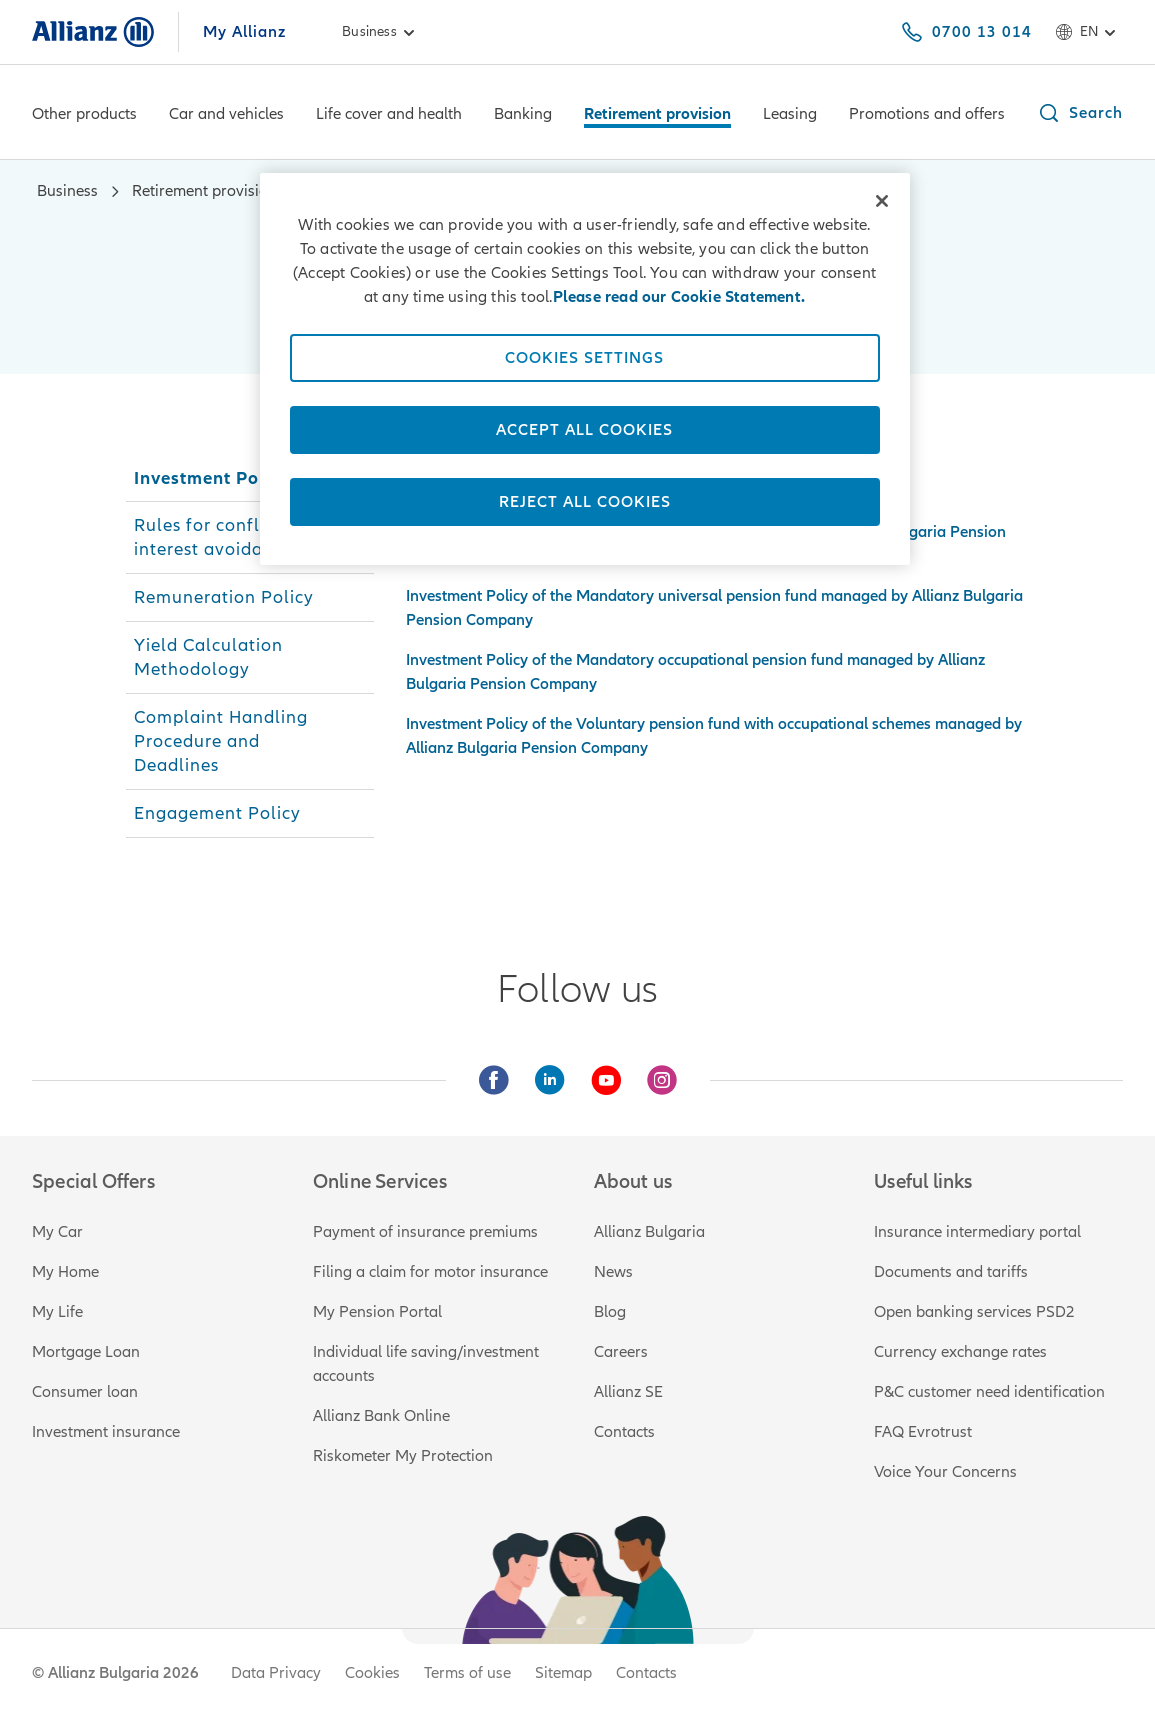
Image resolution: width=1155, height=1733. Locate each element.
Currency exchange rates (960, 1352)
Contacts (624, 1432)
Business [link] (381, 32)
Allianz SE (628, 1392)
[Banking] (523, 116)
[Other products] (84, 116)
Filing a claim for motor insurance (430, 1272)
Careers (621, 1352)
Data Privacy (276, 1673)
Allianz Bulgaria (649, 1232)
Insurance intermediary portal (977, 1232)
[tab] (250, 478)
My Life (57, 1312)
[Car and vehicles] (226, 116)
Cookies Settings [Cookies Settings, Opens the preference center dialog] (584, 358)
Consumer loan (85, 1392)
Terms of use (467, 1673)
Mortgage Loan (86, 1352)
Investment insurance (106, 1432)
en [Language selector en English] (1089, 32)
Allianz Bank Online (381, 1416)
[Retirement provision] (657, 116)
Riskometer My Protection (403, 1456)
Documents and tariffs (951, 1272)
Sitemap (563, 1673)
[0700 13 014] (966, 32)
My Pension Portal (377, 1312)
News (613, 1272)
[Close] (882, 201)
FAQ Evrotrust (923, 1432)
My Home (65, 1272)
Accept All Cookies (584, 430)
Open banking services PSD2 (974, 1312)
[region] (585, 369)
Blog (610, 1312)
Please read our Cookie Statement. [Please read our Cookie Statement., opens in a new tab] (679, 297)
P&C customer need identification (989, 1392)
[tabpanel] (717, 607)
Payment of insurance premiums (425, 1232)
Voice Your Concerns (945, 1472)
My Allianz (244, 32)
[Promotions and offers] (927, 116)
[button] (1080, 113)
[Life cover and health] (389, 116)
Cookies (372, 1673)
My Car (57, 1232)
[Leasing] (790, 116)
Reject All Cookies (585, 502)
